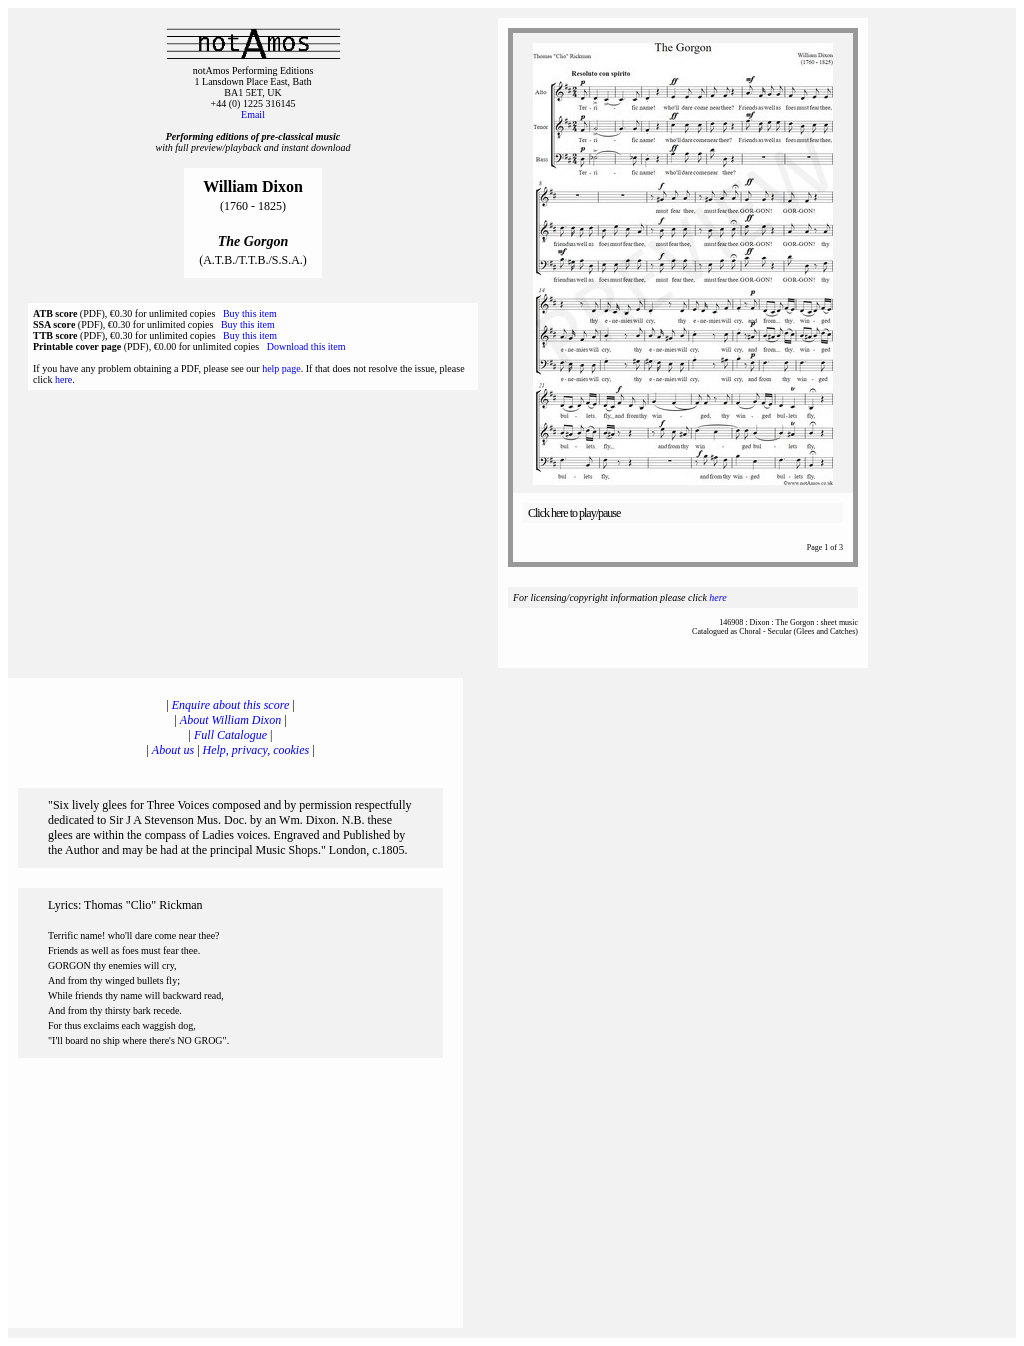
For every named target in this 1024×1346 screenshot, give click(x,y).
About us (173, 750)
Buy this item (250, 313)
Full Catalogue (230, 735)
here (63, 379)
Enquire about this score (230, 705)
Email (253, 114)
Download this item (306, 346)
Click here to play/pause (574, 513)
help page (281, 368)
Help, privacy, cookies (256, 750)
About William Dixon (230, 720)
